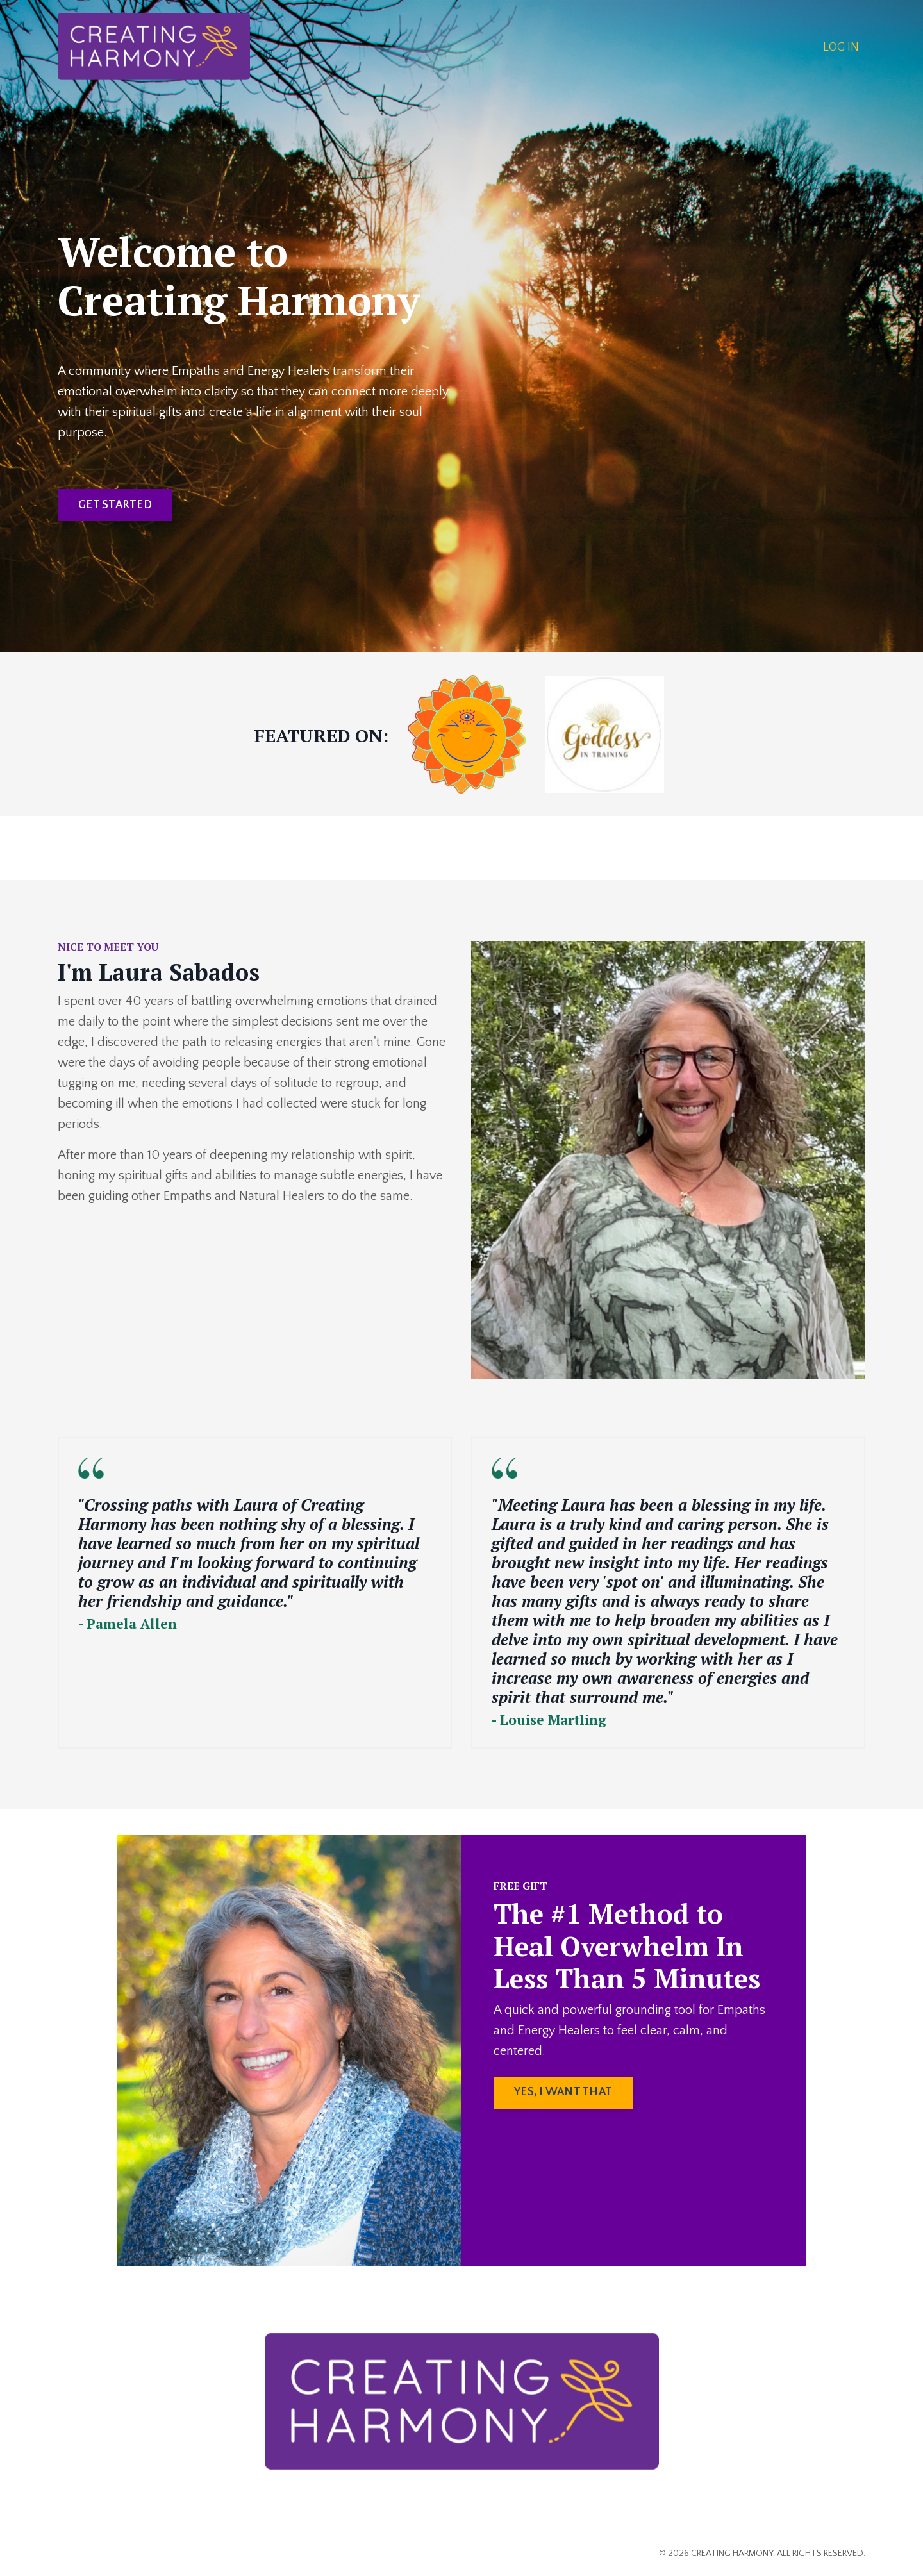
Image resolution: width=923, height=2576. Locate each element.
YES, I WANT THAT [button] (563, 2092)
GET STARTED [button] (115, 505)
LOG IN (841, 47)
